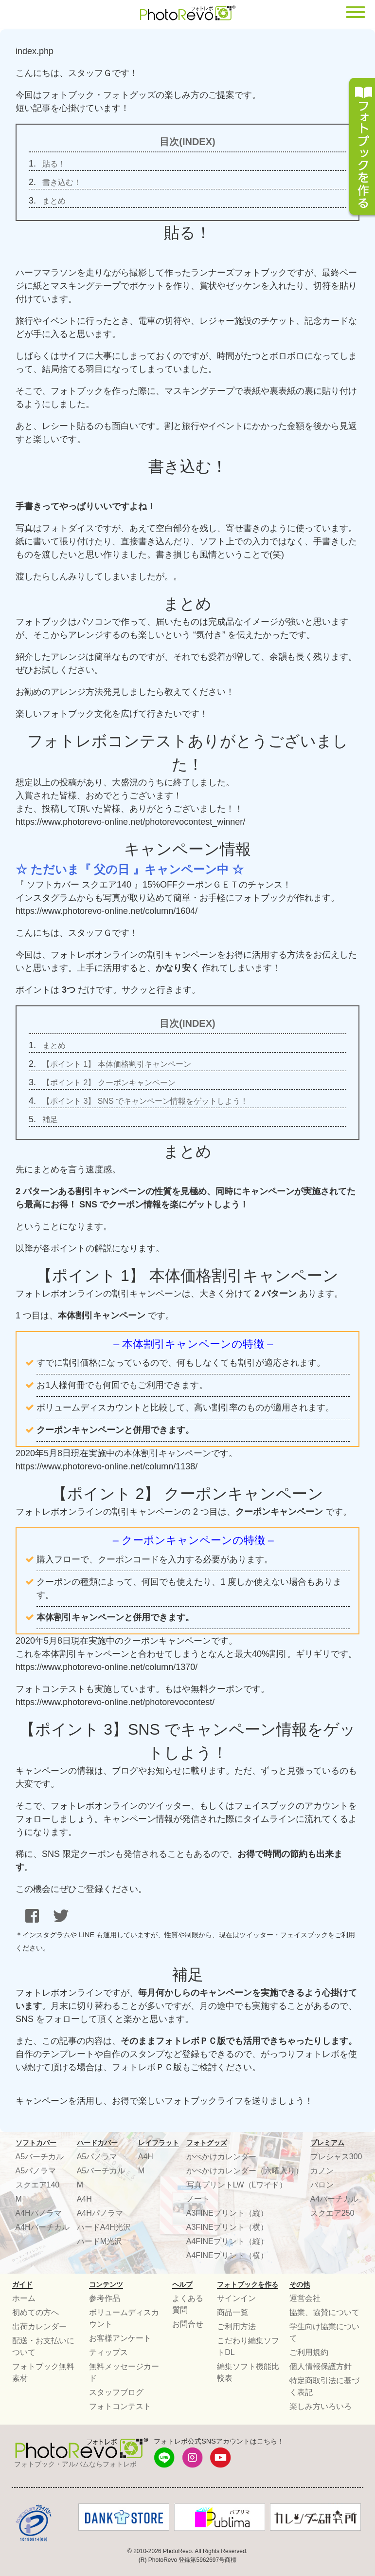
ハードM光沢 (99, 2241)
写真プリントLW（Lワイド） (236, 2185)
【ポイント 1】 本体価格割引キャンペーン (116, 1064)
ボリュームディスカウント (124, 2318)
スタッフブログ (116, 2392)
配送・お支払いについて (43, 2346)
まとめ (54, 201)
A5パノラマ (36, 2171)
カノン (322, 2171)
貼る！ (54, 164)
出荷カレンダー (39, 2326)
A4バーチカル (334, 2199)
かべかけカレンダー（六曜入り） (244, 2171)
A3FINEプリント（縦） (227, 2213)
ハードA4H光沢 (104, 2227)
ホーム (24, 2298)
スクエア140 (38, 2185)
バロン (322, 2185)
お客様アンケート (120, 2338)
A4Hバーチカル (43, 2227)
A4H (84, 2199)
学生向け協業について (324, 2332)
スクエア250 (332, 2213)
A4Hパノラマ (39, 2213)
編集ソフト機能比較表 (248, 2372)
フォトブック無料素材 (43, 2372)
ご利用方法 (236, 2326)
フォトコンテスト (120, 2406)
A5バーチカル (40, 2156)
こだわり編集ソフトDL (248, 2346)
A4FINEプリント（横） (227, 2255)
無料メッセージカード (124, 2372)
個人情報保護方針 (320, 2366)
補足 (50, 1119)
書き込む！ (61, 182)
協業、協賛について (324, 2312)
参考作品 (104, 2298)
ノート (198, 2199)
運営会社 (305, 2298)
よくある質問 (187, 2304)
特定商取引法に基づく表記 (324, 2386)
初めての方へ (35, 2312)
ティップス (108, 2352)
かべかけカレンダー (221, 2156)
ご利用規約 (308, 2352)
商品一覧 (232, 2312)
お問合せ (187, 2324)
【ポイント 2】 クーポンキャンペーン (109, 1082)
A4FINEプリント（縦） (227, 2241)
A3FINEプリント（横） (227, 2227)
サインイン (236, 2298)
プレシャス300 (336, 2156)
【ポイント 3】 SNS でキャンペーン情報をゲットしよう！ (145, 1101)
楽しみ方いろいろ (320, 2406)
